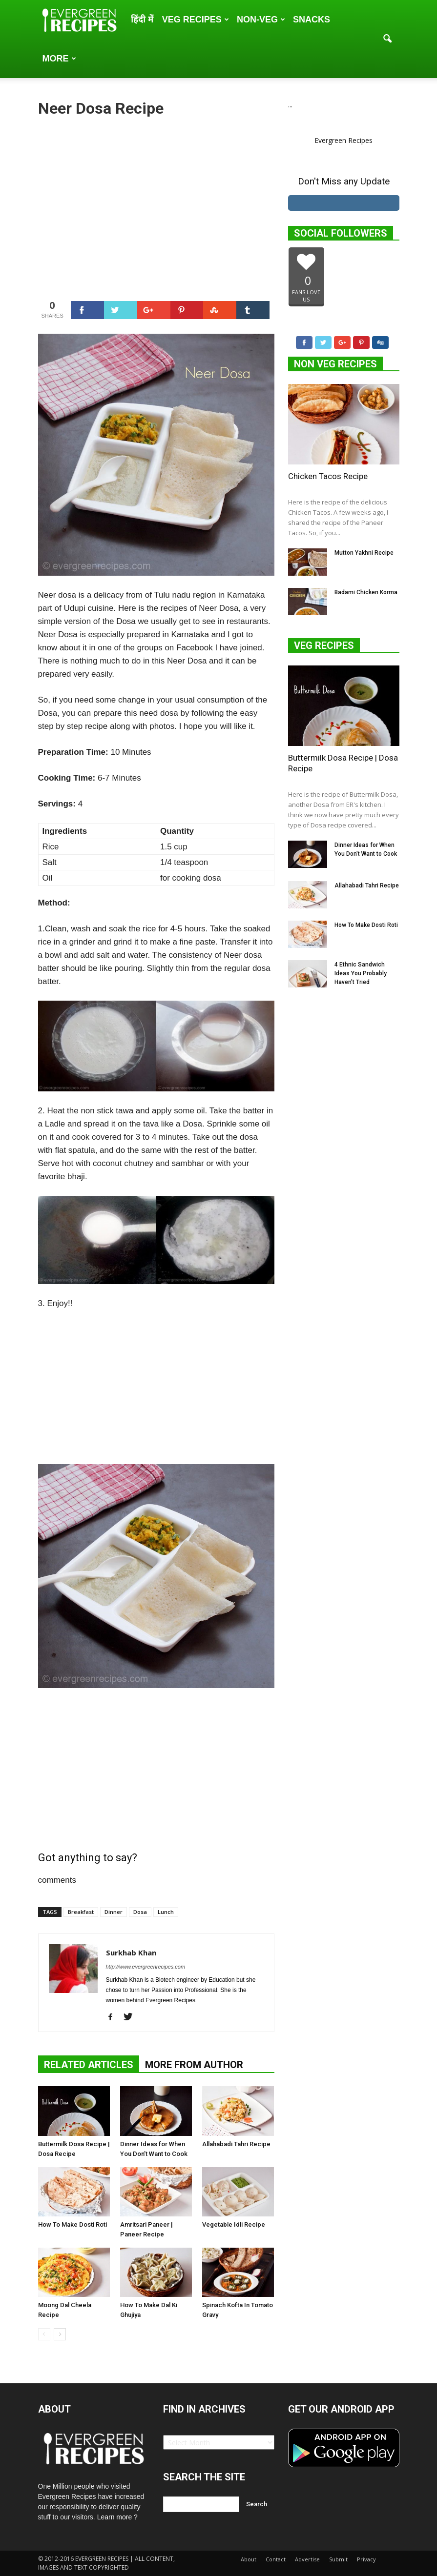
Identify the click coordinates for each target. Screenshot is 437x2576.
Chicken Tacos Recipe (328, 476)
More (59, 58)
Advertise (307, 2559)
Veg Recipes (195, 19)
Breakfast (81, 1911)
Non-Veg (261, 19)
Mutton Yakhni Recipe (364, 552)
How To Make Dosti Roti (72, 2224)
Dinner (113, 1911)
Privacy (366, 2559)
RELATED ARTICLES (88, 2065)
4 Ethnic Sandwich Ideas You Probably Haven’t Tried (360, 973)
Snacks (311, 19)
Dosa (140, 1911)
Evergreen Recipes (343, 140)
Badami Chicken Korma (365, 592)
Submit (338, 2559)
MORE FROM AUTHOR (194, 2065)
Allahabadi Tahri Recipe (236, 2144)
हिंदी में (142, 19)
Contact (276, 2559)
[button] (387, 39)
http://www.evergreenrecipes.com (146, 1967)
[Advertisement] (156, 207)
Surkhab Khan (131, 1952)
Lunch (166, 1911)
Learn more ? (117, 2517)
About (248, 2559)
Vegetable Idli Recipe (233, 2224)
